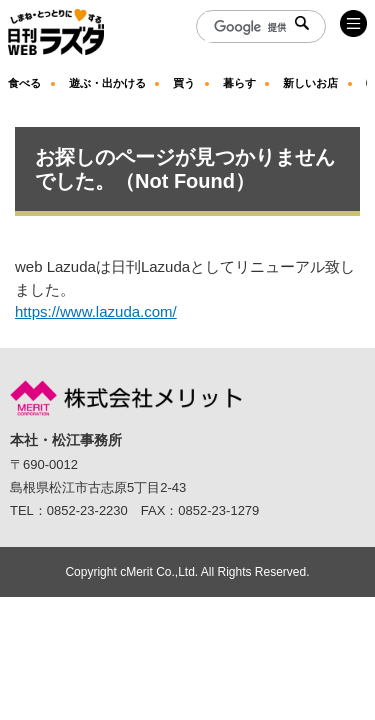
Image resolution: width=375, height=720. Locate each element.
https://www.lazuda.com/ (96, 311)
